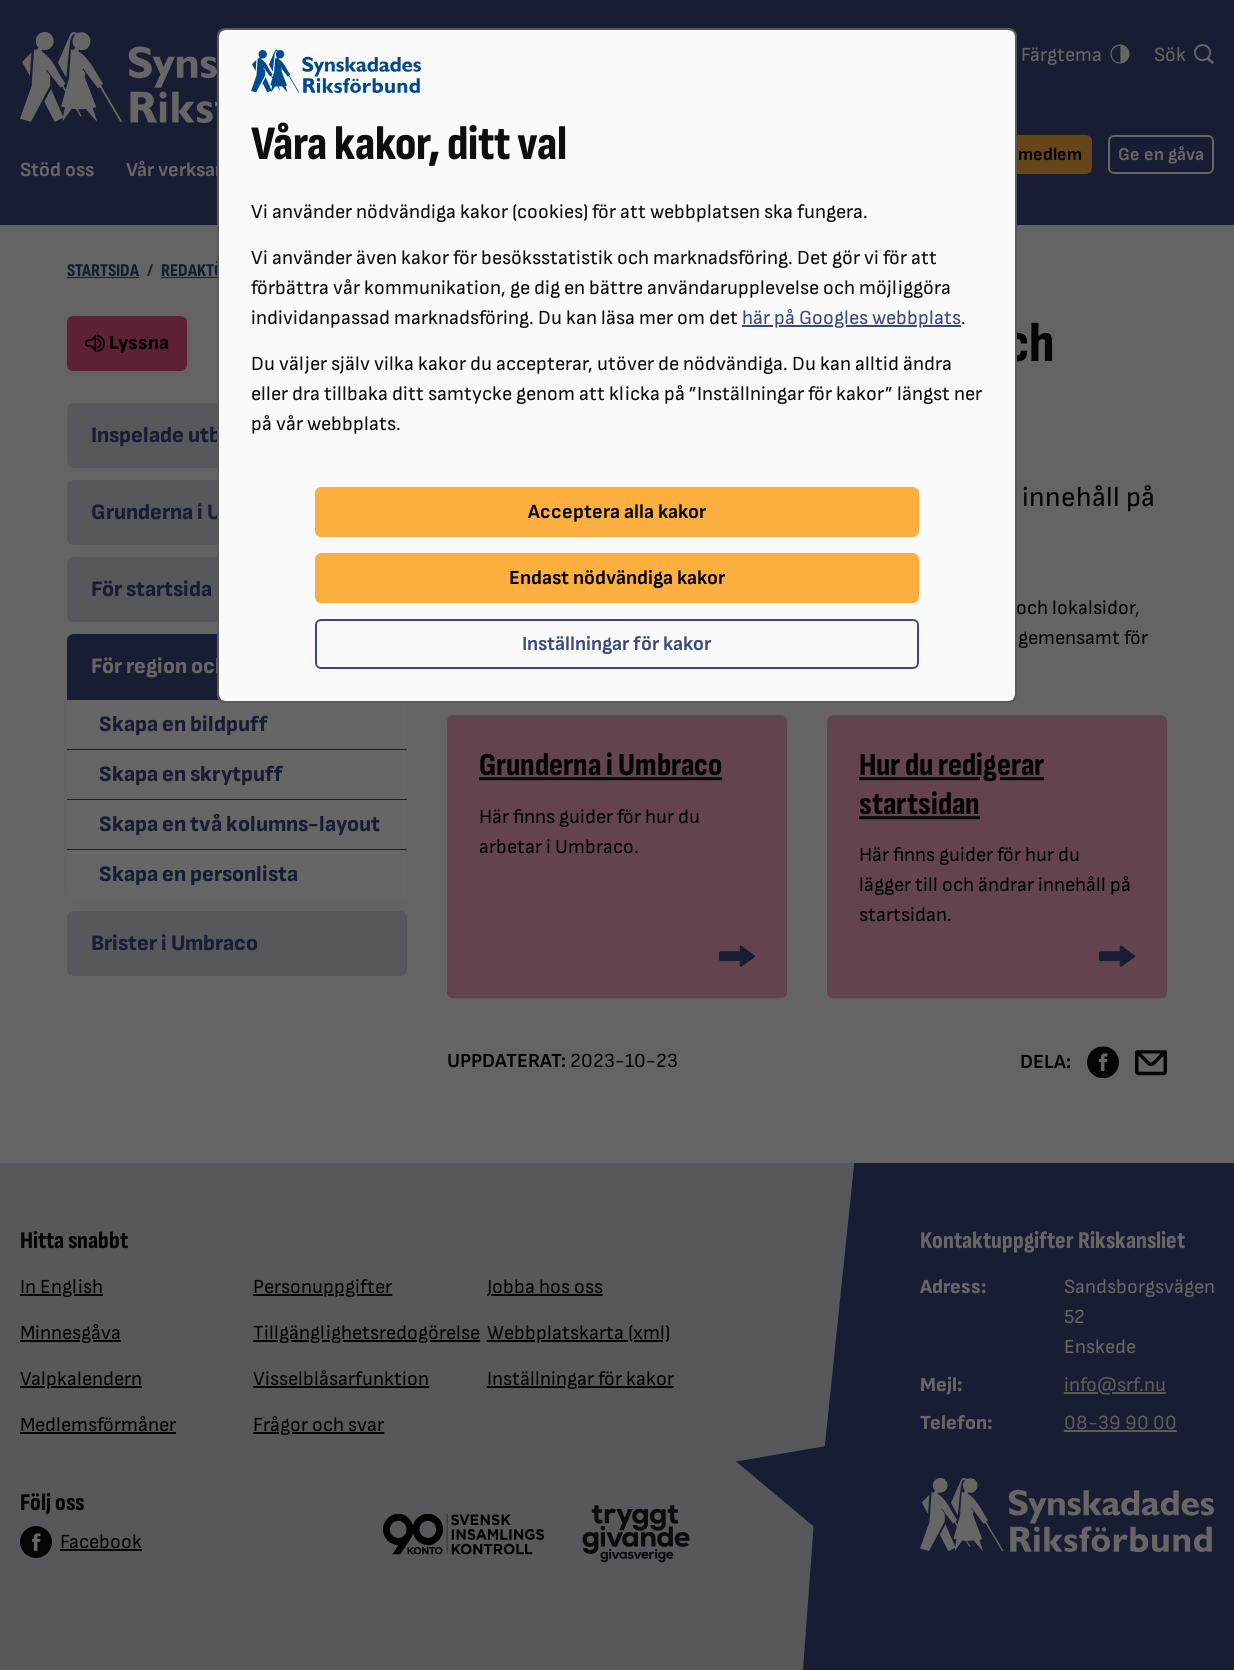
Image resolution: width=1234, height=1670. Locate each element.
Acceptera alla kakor (617, 512)
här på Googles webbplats (851, 318)
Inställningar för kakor (616, 644)
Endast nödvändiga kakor (617, 578)
